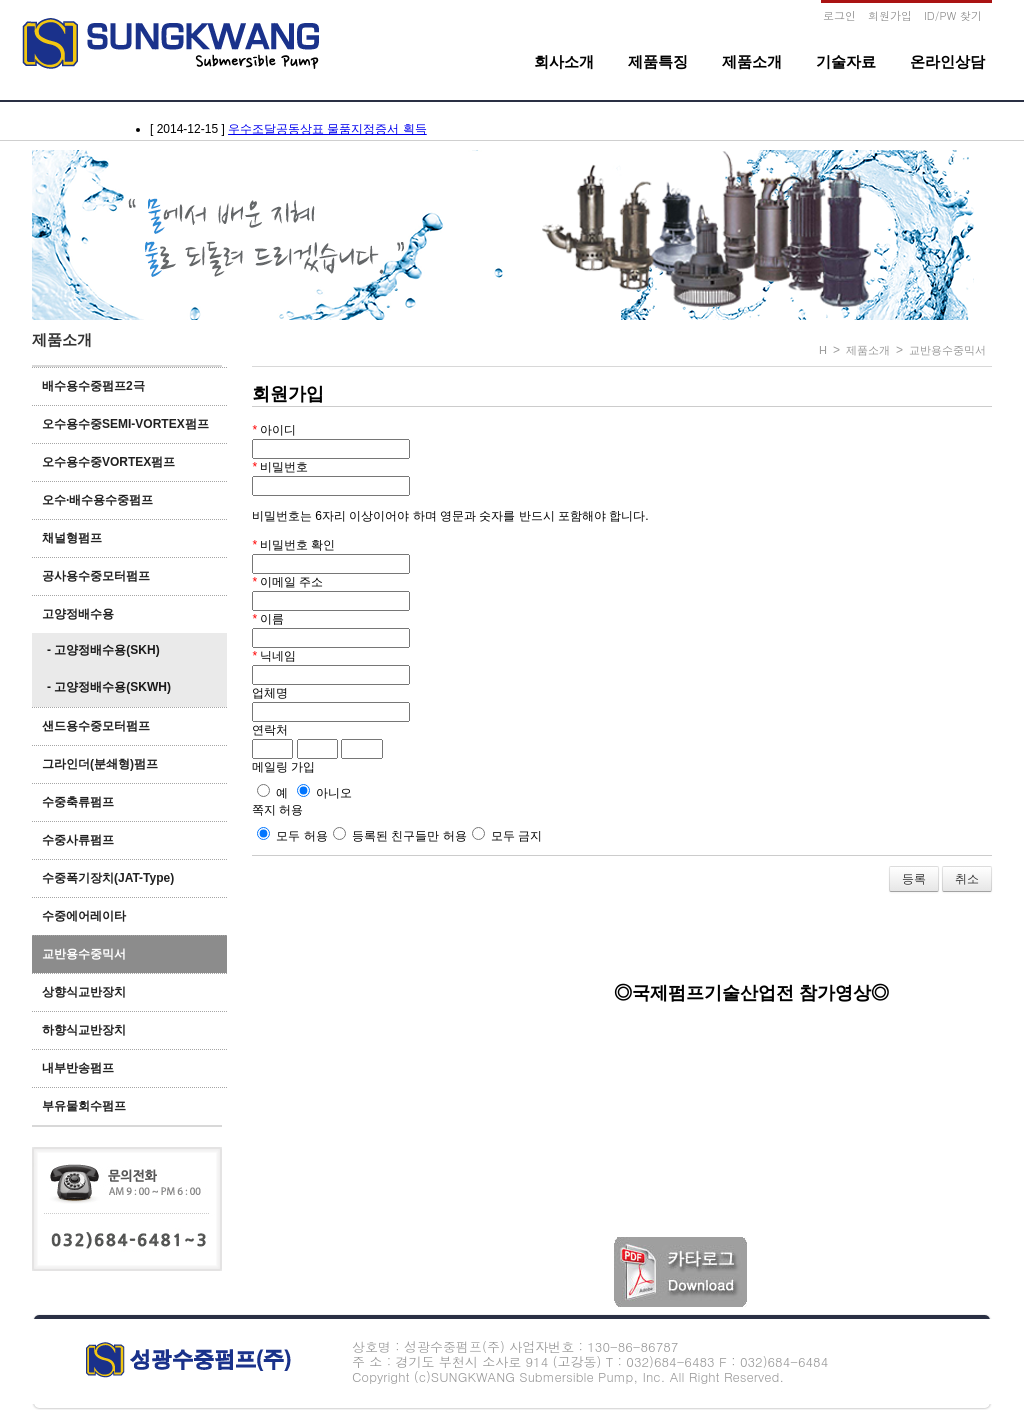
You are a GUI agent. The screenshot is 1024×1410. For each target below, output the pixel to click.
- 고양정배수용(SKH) (103, 650)
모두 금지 (507, 836)
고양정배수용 (78, 614)
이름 (268, 619)
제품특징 (658, 61)
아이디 (274, 430)
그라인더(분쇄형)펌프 (100, 764)
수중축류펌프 (78, 802)
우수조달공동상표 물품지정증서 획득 (327, 129)
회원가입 (890, 15)
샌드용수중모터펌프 (96, 726)
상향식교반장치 (84, 992)
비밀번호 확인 (293, 545)
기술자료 (846, 61)
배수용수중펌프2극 (93, 386)
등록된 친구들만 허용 (400, 836)
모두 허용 (292, 836)
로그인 (839, 15)
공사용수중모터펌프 (96, 576)
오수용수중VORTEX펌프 (108, 462)
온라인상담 (947, 61)
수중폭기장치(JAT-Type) (108, 878)
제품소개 (752, 61)
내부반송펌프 (78, 1068)
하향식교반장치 (84, 1030)
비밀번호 (280, 467)
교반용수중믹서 (84, 954)
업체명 (270, 693)
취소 (967, 879)
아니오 (324, 793)
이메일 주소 (287, 582)
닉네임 (274, 656)
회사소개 (564, 61)
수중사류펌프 (78, 840)
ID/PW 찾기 (953, 15)
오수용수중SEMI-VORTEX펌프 (125, 424)
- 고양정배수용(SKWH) (109, 687)
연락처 (270, 730)
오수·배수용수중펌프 (97, 500)
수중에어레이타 (84, 916)
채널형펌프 (72, 538)
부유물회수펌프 (84, 1106)
